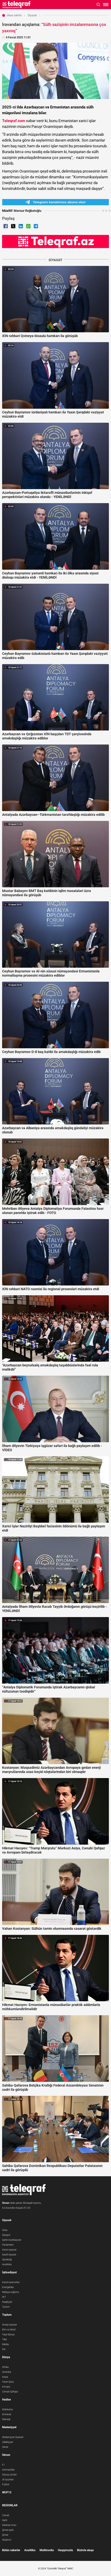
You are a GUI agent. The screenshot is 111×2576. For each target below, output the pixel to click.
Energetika (8, 2287)
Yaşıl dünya (8, 2334)
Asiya (5, 2376)
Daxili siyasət (9, 2254)
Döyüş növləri (9, 2474)
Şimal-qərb (8, 2530)
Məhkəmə (7, 2409)
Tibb (4, 2339)
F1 (3, 2464)
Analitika (7, 2264)
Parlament (8, 2244)
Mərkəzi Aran (9, 2525)
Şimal (5, 2534)
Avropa (6, 2386)
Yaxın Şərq (8, 2381)
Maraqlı (6, 2419)
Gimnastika (8, 2469)
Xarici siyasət (9, 2249)
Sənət (5, 2446)
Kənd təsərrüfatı (11, 2282)
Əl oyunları (8, 2479)
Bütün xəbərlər (11, 2550)
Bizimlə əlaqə (85, 2550)
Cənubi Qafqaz (10, 2391)
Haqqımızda (65, 2550)
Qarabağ (7, 2259)
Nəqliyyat (7, 2301)
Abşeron (6, 2539)
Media (5, 2344)
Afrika (5, 2367)
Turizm (5, 2306)
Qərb (4, 2520)
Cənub (5, 2515)
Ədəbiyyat (7, 2442)
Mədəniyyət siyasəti (12, 2437)
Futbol (5, 2484)
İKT (4, 2297)
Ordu (4, 2230)
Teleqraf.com (13, 121)
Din (4, 2349)
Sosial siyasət (9, 2324)
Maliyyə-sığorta (10, 2292)
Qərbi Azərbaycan (11, 2239)
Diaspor (6, 2235)
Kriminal (6, 2414)
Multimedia (47, 2550)
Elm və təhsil (8, 2329)
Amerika (6, 2372)
